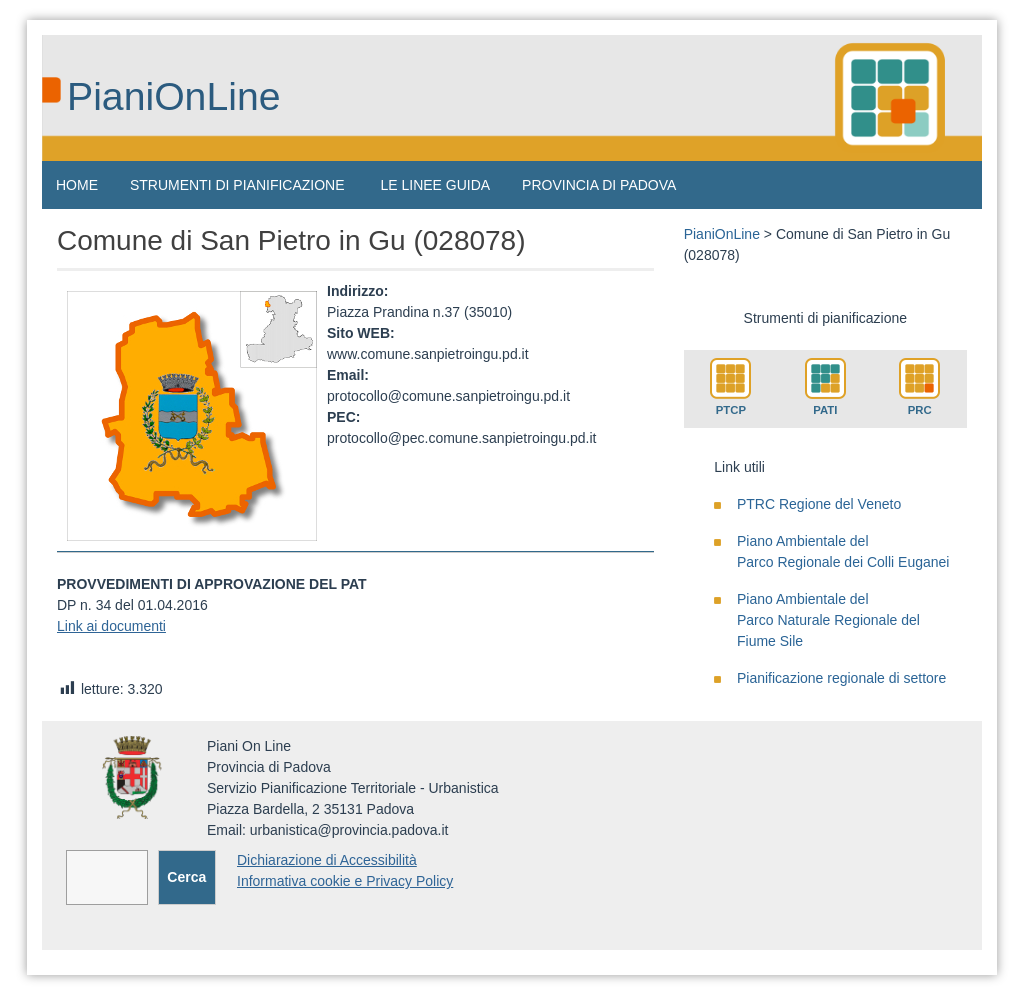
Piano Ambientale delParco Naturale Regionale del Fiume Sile (828, 620)
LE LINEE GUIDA (435, 185)
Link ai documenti (111, 626)
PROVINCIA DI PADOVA (599, 185)
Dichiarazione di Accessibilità (327, 860)
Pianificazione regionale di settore (841, 678)
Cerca (186, 877)
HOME (77, 185)
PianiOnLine (174, 96)
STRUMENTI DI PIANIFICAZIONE (237, 185)
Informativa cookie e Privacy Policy (345, 881)
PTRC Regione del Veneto (819, 504)
